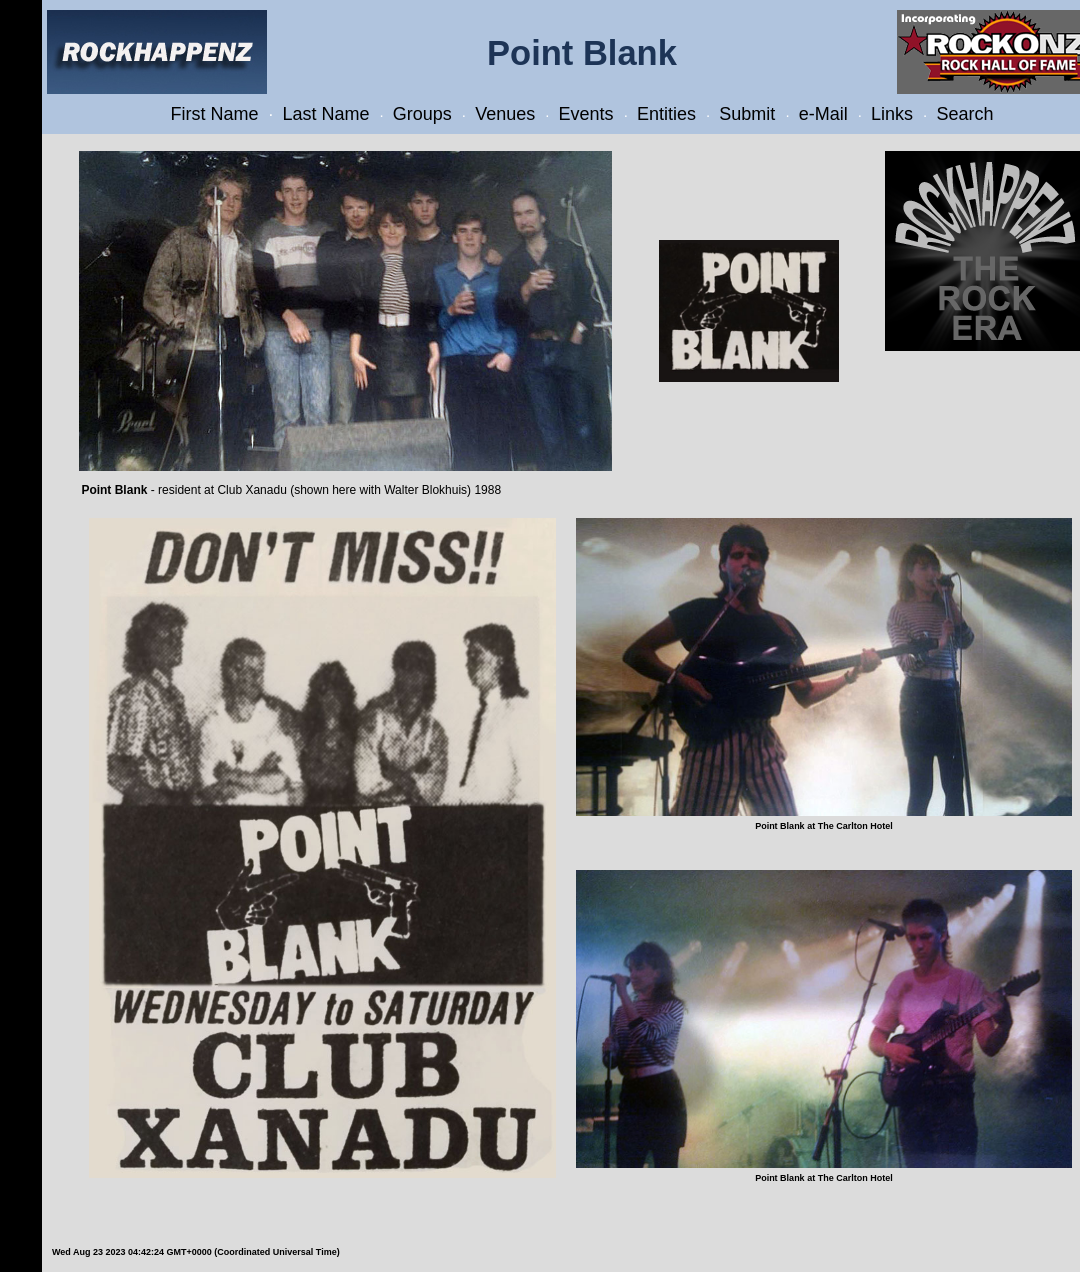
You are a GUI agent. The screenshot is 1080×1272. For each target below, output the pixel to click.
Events (586, 114)
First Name (215, 114)
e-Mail (823, 114)
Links (892, 114)
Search (964, 114)
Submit (747, 114)
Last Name (325, 114)
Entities (666, 114)
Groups (422, 114)
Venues (505, 114)
